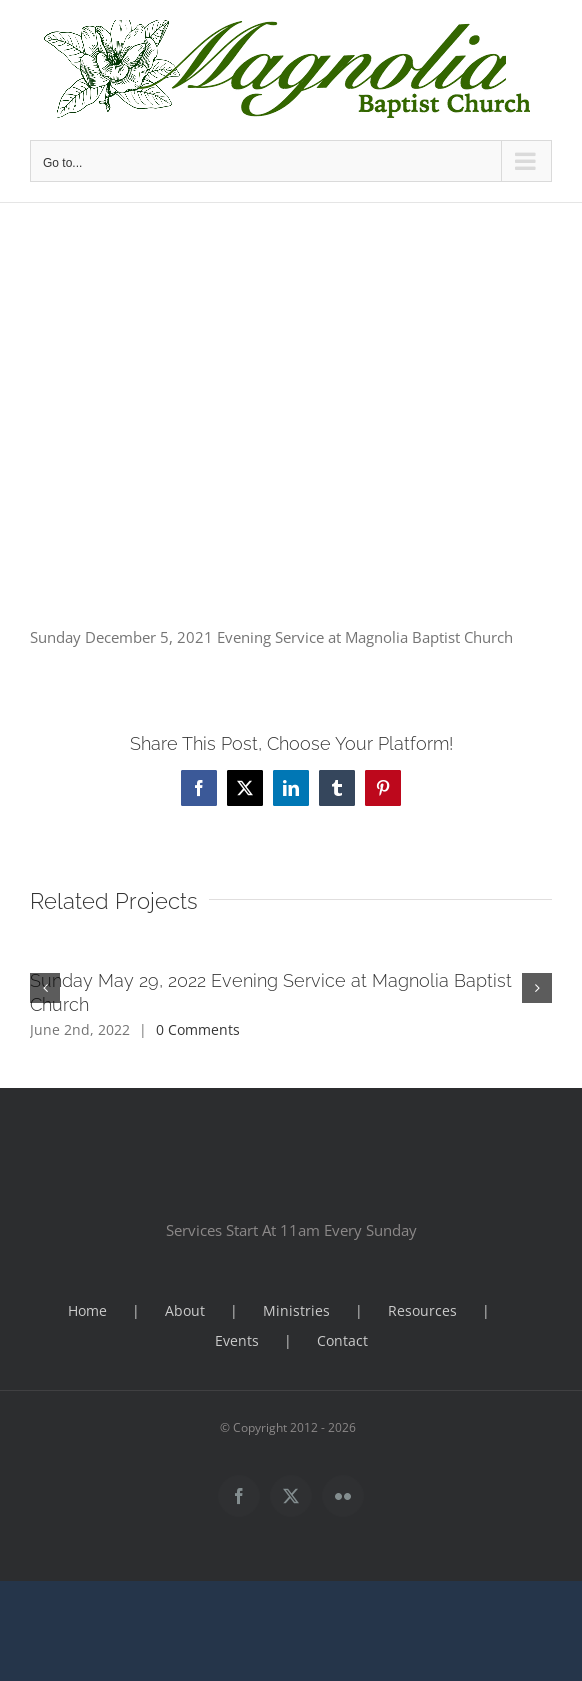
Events (237, 1340)
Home (87, 1310)
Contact (342, 1340)
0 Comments (198, 1029)
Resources (422, 1310)
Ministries (296, 1310)
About (185, 1310)
